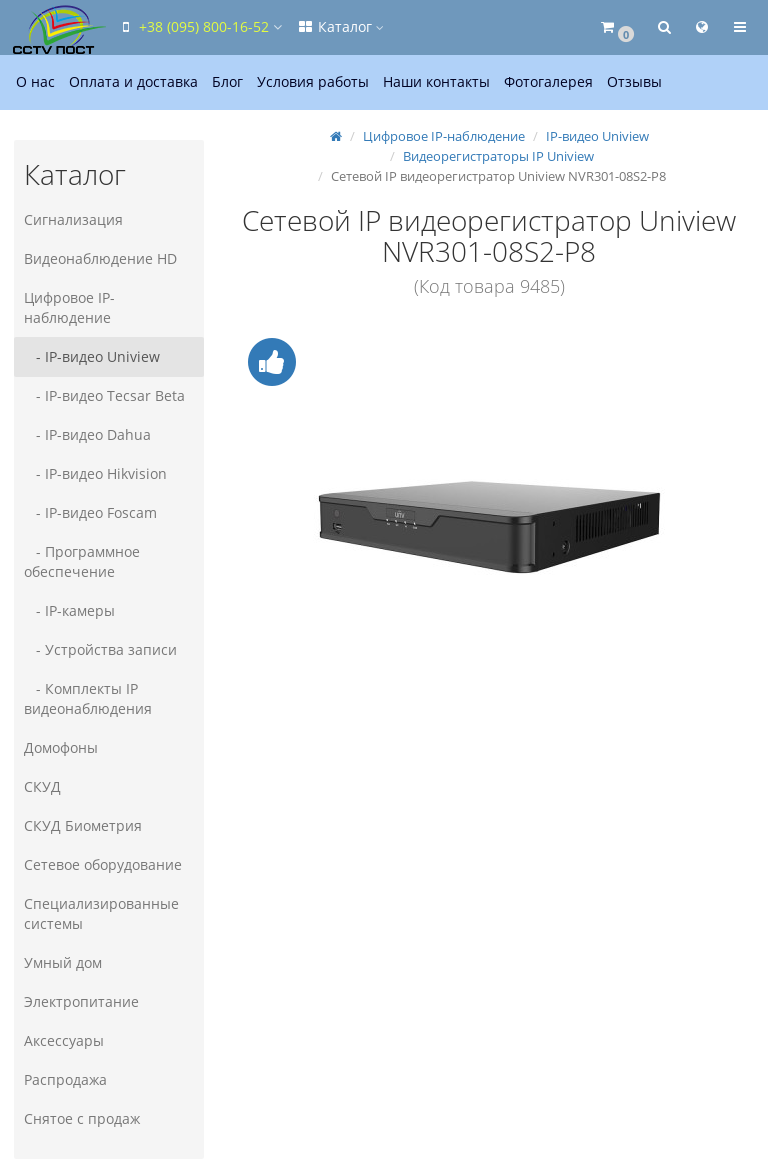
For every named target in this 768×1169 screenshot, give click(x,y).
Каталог (340, 26)
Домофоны (61, 747)
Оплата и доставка (133, 81)
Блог (227, 81)
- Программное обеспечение (82, 561)
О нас (35, 81)
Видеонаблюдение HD (100, 258)
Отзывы (634, 81)
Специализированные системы (101, 913)
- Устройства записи (100, 649)
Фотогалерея (548, 81)
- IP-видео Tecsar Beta (104, 395)
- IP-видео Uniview (92, 356)
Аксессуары (64, 1040)
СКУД (42, 786)
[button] (616, 27)
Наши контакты (436, 81)
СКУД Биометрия (83, 825)
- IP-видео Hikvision (95, 473)
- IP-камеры (69, 610)
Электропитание (81, 1001)
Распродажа (65, 1079)
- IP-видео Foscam (90, 512)
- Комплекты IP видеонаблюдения (88, 698)
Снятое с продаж (82, 1118)
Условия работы (313, 81)
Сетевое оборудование (103, 864)
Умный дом (63, 962)
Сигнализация (73, 219)
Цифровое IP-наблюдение (69, 307)
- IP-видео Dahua (87, 434)
